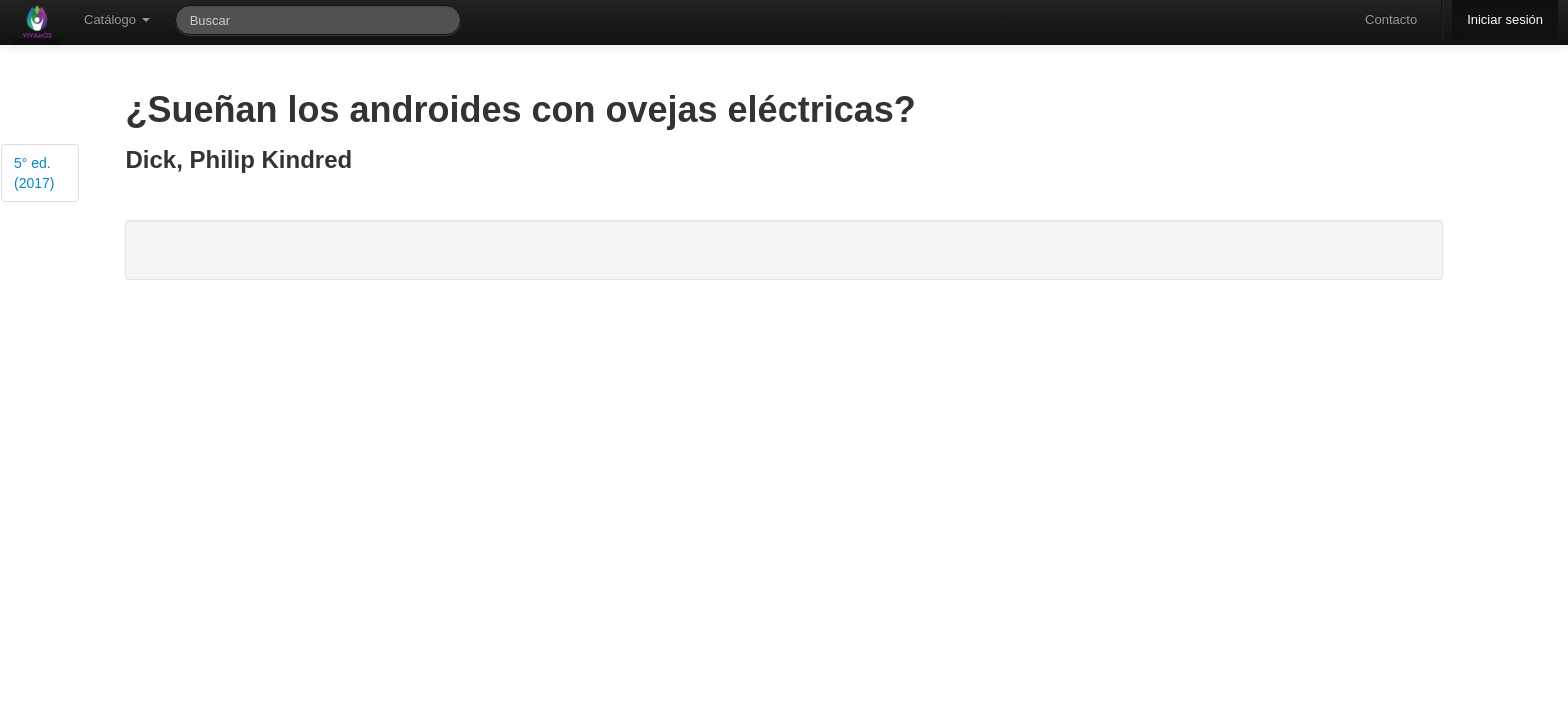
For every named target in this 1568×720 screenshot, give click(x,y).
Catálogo (117, 19)
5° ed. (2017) (34, 173)
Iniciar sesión (1505, 19)
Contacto (1391, 19)
